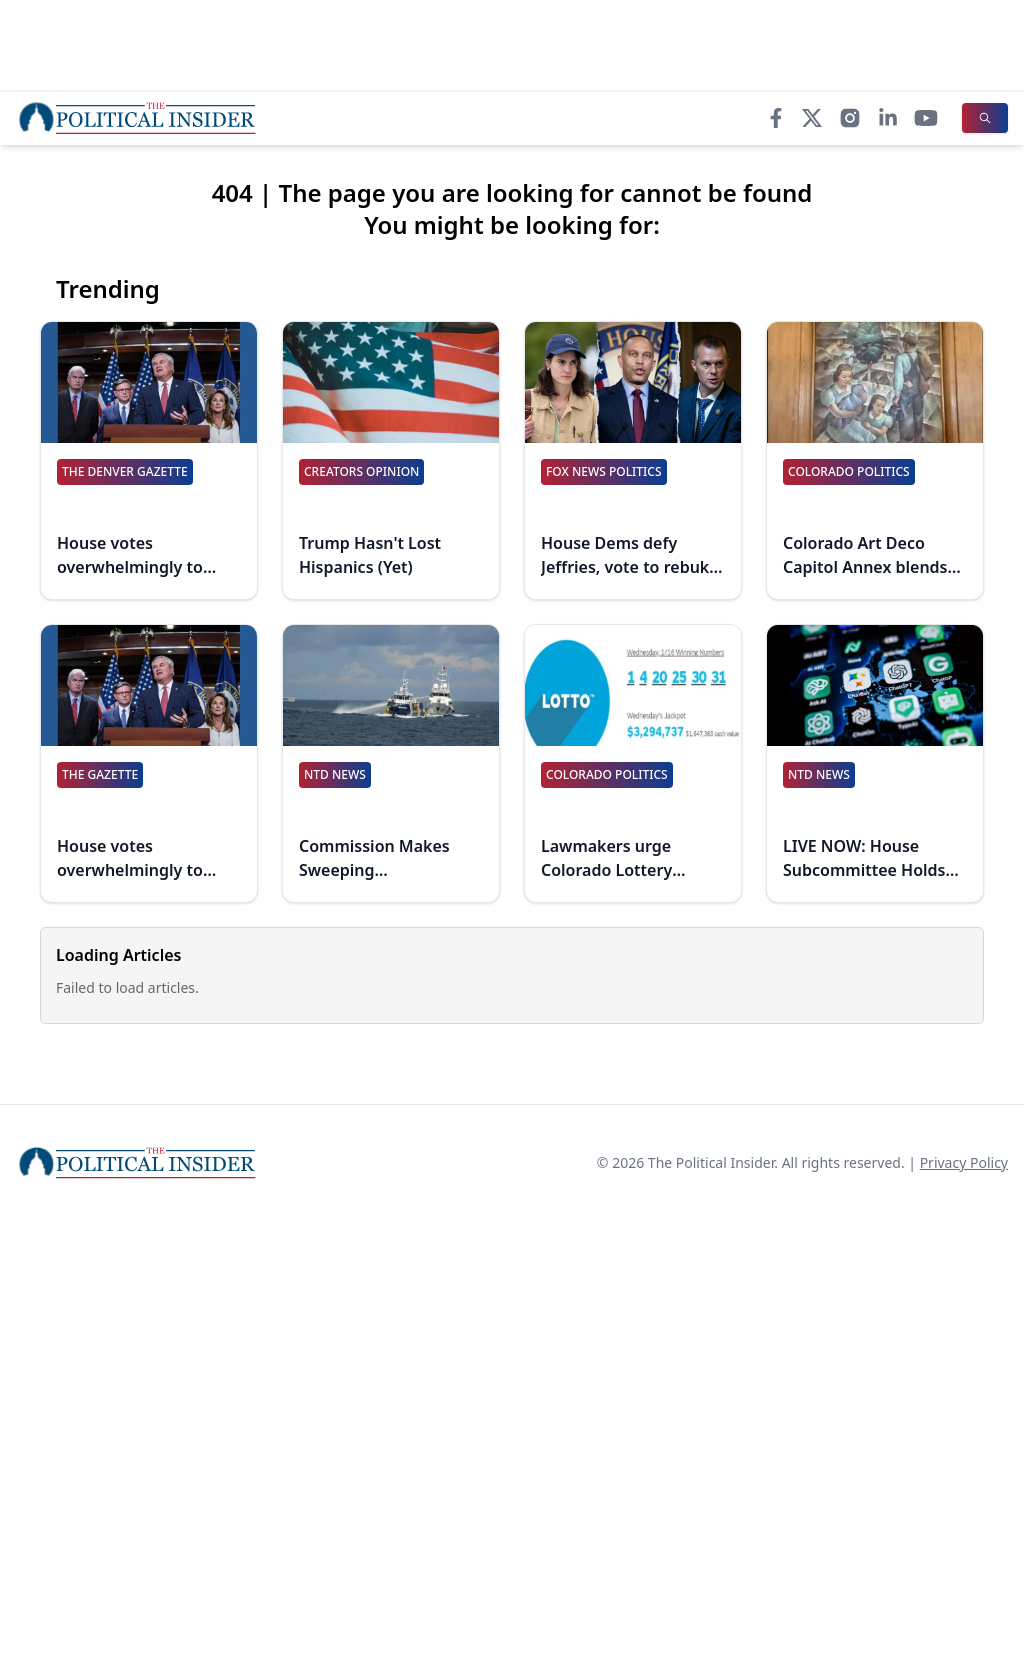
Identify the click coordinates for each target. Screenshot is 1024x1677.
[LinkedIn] (888, 118)
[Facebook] (776, 118)
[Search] (985, 118)
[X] (812, 118)
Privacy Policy (964, 1162)
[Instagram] (850, 118)
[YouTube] (926, 118)
